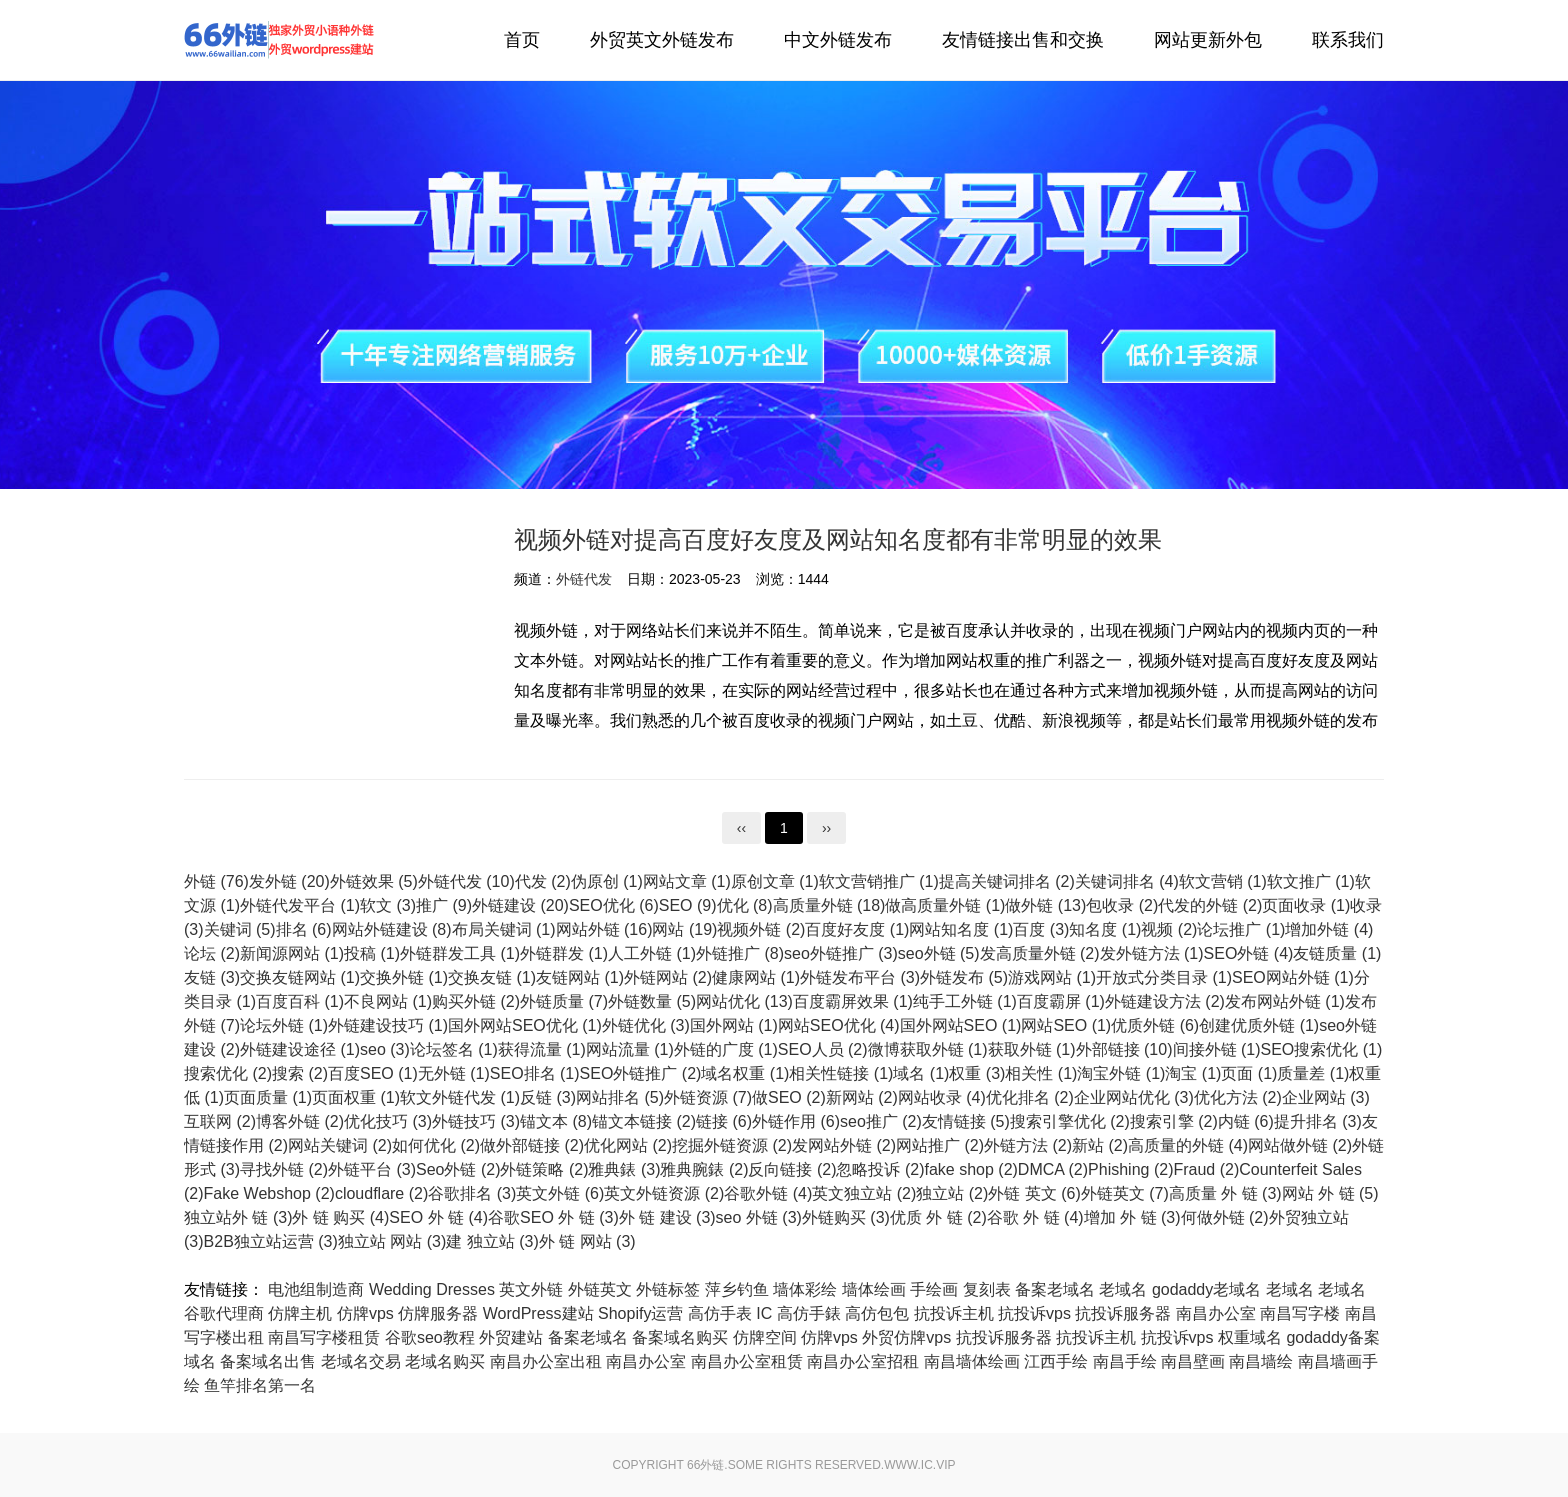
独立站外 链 (238, 1217)
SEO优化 (614, 905)
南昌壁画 (1193, 1361)
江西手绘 (1056, 1361)
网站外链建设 (392, 929)
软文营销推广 (879, 881)
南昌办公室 (1216, 1313)
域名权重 (745, 1073)
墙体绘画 (874, 1289)
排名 (304, 929)
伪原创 (607, 881)
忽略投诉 (880, 1169)
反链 (548, 1097)
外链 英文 (1034, 1193)
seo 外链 (759, 1217)
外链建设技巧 (388, 1025)
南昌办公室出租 (546, 1361)
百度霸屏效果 (853, 1001)
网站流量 (630, 1049)
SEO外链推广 (641, 1073)
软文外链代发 (460, 1097)
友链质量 (1337, 953)
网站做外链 (1300, 1145)
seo (385, 1049)
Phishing (1130, 1169)
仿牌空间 (765, 1337)
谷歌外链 (768, 1193)
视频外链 (761, 929)
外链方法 (1028, 1145)
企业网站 (1326, 1097)
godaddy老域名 (1206, 1289)
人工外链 (652, 953)
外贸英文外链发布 (662, 40)
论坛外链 (284, 1025)
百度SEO (373, 1073)
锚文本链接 (644, 1121)
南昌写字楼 (1300, 1313)
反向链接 (792, 1169)
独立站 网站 (392, 1241)
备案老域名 (1055, 1289)
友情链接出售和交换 (1023, 40)
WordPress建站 (538, 1313)
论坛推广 (1241, 929)
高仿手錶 (809, 1313)
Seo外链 (458, 1169)
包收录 (1122, 905)
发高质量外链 (1040, 953)
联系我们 (1348, 40)
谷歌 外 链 (1035, 1217)
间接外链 (1217, 1049)
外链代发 (279, 40)
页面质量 (268, 1097)
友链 (212, 977)
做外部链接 (532, 1145)
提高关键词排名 (1007, 881)
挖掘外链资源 (732, 1145)
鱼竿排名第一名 (260, 1385)
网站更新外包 (1208, 40)
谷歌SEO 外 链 (553, 1217)
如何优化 (436, 1145)
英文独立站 (864, 1193)
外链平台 (372, 1169)
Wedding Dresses (432, 1289)
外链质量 (564, 1001)
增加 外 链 (1132, 1217)
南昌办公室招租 (863, 1361)
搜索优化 (228, 1073)
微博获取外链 (928, 1049)
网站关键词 (340, 1145)
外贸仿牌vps (906, 1337)
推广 (444, 905)
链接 (724, 1121)
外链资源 (708, 1097)
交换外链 (404, 977)
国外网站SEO (961, 1025)
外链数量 (652, 1001)
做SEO (789, 1097)
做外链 (1045, 905)
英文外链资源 (664, 1193)
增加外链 (1329, 929)
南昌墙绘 (1261, 1361)
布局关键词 (504, 929)
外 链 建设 (667, 1217)
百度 (1041, 929)
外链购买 (846, 1217)
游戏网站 (1052, 977)
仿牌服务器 (438, 1313)
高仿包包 (877, 1313)
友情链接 (966, 1121)
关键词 (240, 929)
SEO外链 (1249, 953)
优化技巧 (388, 1121)
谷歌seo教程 (430, 1337)
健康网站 (756, 977)
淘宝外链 (1121, 1073)
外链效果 (374, 881)
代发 (543, 881)
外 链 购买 (340, 1217)
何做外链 (1225, 1217)
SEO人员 (823, 1049)
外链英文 (1125, 1193)
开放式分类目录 (1164, 977)
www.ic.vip (919, 1465)
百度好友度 (857, 929)
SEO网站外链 (1293, 977)
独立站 (952, 1193)
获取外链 (1032, 1049)
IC (764, 1313)
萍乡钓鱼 (737, 1289)
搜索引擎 (1174, 1121)
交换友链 (492, 977)
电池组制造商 (316, 1289)
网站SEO (1066, 1025)
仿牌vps (365, 1313)
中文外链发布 (838, 40)
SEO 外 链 (438, 1217)
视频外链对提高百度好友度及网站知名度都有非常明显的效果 (838, 539)
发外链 (289, 881)
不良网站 (388, 1001)
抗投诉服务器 (1123, 1313)
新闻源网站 (292, 953)
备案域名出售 (268, 1361)
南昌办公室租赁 (747, 1361)
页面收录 (1306, 905)
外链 (216, 881)
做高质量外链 (945, 905)
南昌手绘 (1125, 1361)
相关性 (1041, 1073)
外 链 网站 (587, 1241)
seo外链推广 (841, 953)
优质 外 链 (938, 1217)
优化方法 (1238, 1097)
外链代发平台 (300, 905)
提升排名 (1318, 1121)
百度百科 (300, 1001)
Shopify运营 (640, 1313)
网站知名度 (961, 929)
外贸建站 (511, 1337)
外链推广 (740, 953)
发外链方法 (1152, 953)
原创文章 (775, 881)
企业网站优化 (1134, 1097)
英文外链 (560, 1193)
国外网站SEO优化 (525, 1025)
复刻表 (987, 1289)
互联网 (220, 1121)
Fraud (1206, 1169)
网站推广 (940, 1145)
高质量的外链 (1188, 1145)
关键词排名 (1127, 881)
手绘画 (934, 1289)
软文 (388, 905)
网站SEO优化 (839, 1025)
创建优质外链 (1259, 1025)
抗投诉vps (1034, 1313)
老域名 (1123, 1289)
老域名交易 (361, 1361)
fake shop (970, 1169)
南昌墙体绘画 (972, 1361)
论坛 (212, 953)
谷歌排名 (472, 1193)
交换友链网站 (300, 977)
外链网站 (668, 977)
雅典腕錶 (704, 1169)
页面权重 (356, 1097)
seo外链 (939, 953)
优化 (745, 905)
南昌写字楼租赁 (324, 1337)
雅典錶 (624, 1169)
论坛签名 (454, 1049)
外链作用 (796, 1121)
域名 (921, 1073)
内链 (1246, 1121)
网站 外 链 (1330, 1193)
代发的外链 (1210, 905)
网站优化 (744, 1001)
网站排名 (620, 1097)
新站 (1100, 1145)
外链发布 (964, 977)
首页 (522, 40)
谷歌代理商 (224, 1313)
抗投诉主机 (954, 1313)
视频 (1169, 929)
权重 (977, 1073)
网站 (684, 929)
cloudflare (381, 1193)
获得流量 (542, 1049)
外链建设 (520, 905)
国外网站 (734, 1025)
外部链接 (1124, 1049)
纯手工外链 (965, 1001)
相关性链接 (841, 1073)
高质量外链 (829, 905)
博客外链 (300, 1121)
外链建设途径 (300, 1049)
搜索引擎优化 (1070, 1121)
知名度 (1105, 929)
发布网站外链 (1285, 1001)
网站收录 (942, 1097)
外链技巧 (476, 1121)
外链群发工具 (460, 953)
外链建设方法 (1165, 1001)
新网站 (862, 1097)
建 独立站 (492, 1241)
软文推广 (1311, 881)
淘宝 (1193, 1073)
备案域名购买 (680, 1337)
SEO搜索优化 (1322, 1049)
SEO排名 (535, 1073)
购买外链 (476, 1001)
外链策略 (544, 1169)
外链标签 (668, 1289)
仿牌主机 (300, 1313)
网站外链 (604, 929)
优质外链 (1155, 1025)
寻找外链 (284, 1169)
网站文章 (687, 881)
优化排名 (1030, 1097)
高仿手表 (720, 1313)
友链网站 (580, 977)
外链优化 (646, 1025)
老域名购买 (445, 1361)
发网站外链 (844, 1145)
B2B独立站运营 (271, 1241)
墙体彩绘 (805, 1289)
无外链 (454, 1073)
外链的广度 (726, 1049)
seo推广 (881, 1121)
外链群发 (564, 953)
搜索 (300, 1073)
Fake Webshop (269, 1193)
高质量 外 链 (1225, 1193)
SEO (688, 905)
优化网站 (628, 1145)
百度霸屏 (1061, 1001)
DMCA (1053, 1169)
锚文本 (556, 1121)
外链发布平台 (860, 977)
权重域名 (1250, 1337)
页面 (1249, 1073)
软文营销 (1223, 881)
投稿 (372, 953)
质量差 (1313, 1073)
